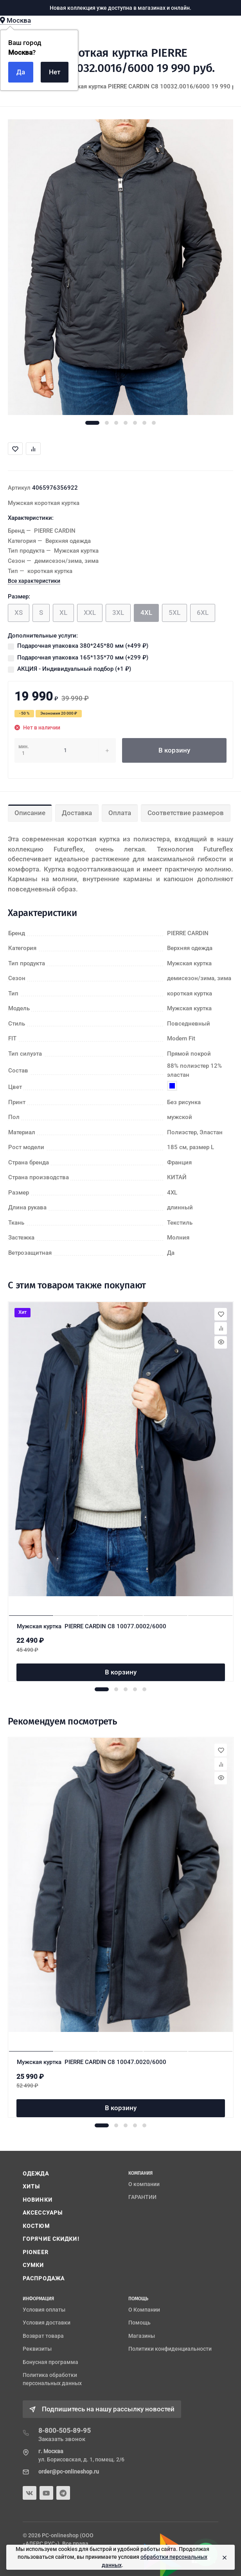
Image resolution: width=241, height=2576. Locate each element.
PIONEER (36, 2252)
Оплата (119, 813)
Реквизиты (37, 2349)
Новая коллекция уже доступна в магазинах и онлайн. (120, 8)
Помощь (139, 2322)
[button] (92, 423)
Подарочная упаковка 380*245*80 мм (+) (82, 645)
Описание (29, 813)
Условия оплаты (44, 2310)
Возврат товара (43, 2336)
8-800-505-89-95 (64, 2430)
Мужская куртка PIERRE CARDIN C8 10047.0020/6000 (91, 2062)
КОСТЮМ (36, 2226)
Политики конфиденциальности (170, 2349)
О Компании (144, 2310)
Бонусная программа (50, 2362)
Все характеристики (34, 581)
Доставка (77, 813)
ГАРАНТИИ (142, 2197)
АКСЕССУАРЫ (43, 2213)
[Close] (223, 2557)
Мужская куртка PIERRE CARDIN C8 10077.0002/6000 (91, 1626)
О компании (144, 2184)
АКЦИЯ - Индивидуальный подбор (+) (74, 668)
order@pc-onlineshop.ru (68, 2471)
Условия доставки (46, 2322)
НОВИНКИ (37, 2200)
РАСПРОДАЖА (44, 2278)
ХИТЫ (31, 2186)
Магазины (141, 2336)
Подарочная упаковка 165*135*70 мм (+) (82, 657)
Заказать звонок (61, 2439)
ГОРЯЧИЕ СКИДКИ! (51, 2239)
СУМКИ (33, 2265)
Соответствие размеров (185, 813)
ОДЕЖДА (36, 2173)
